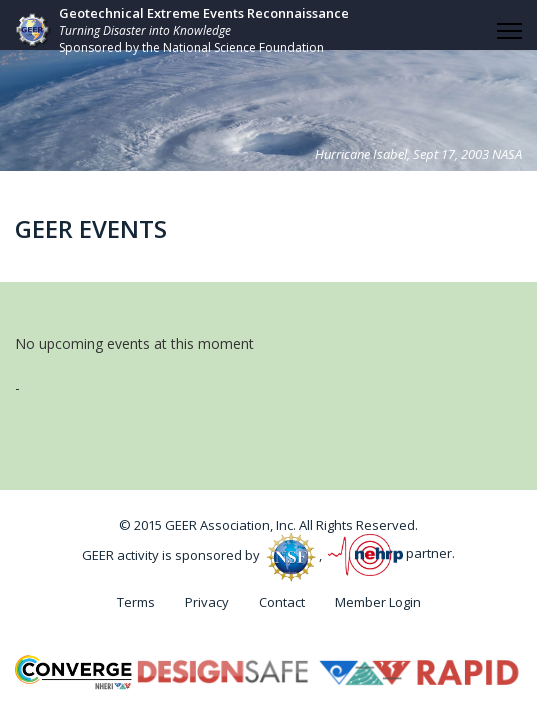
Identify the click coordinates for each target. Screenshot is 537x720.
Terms (136, 602)
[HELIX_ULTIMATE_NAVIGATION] (509, 31)
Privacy (207, 602)
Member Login (378, 602)
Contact (282, 602)
